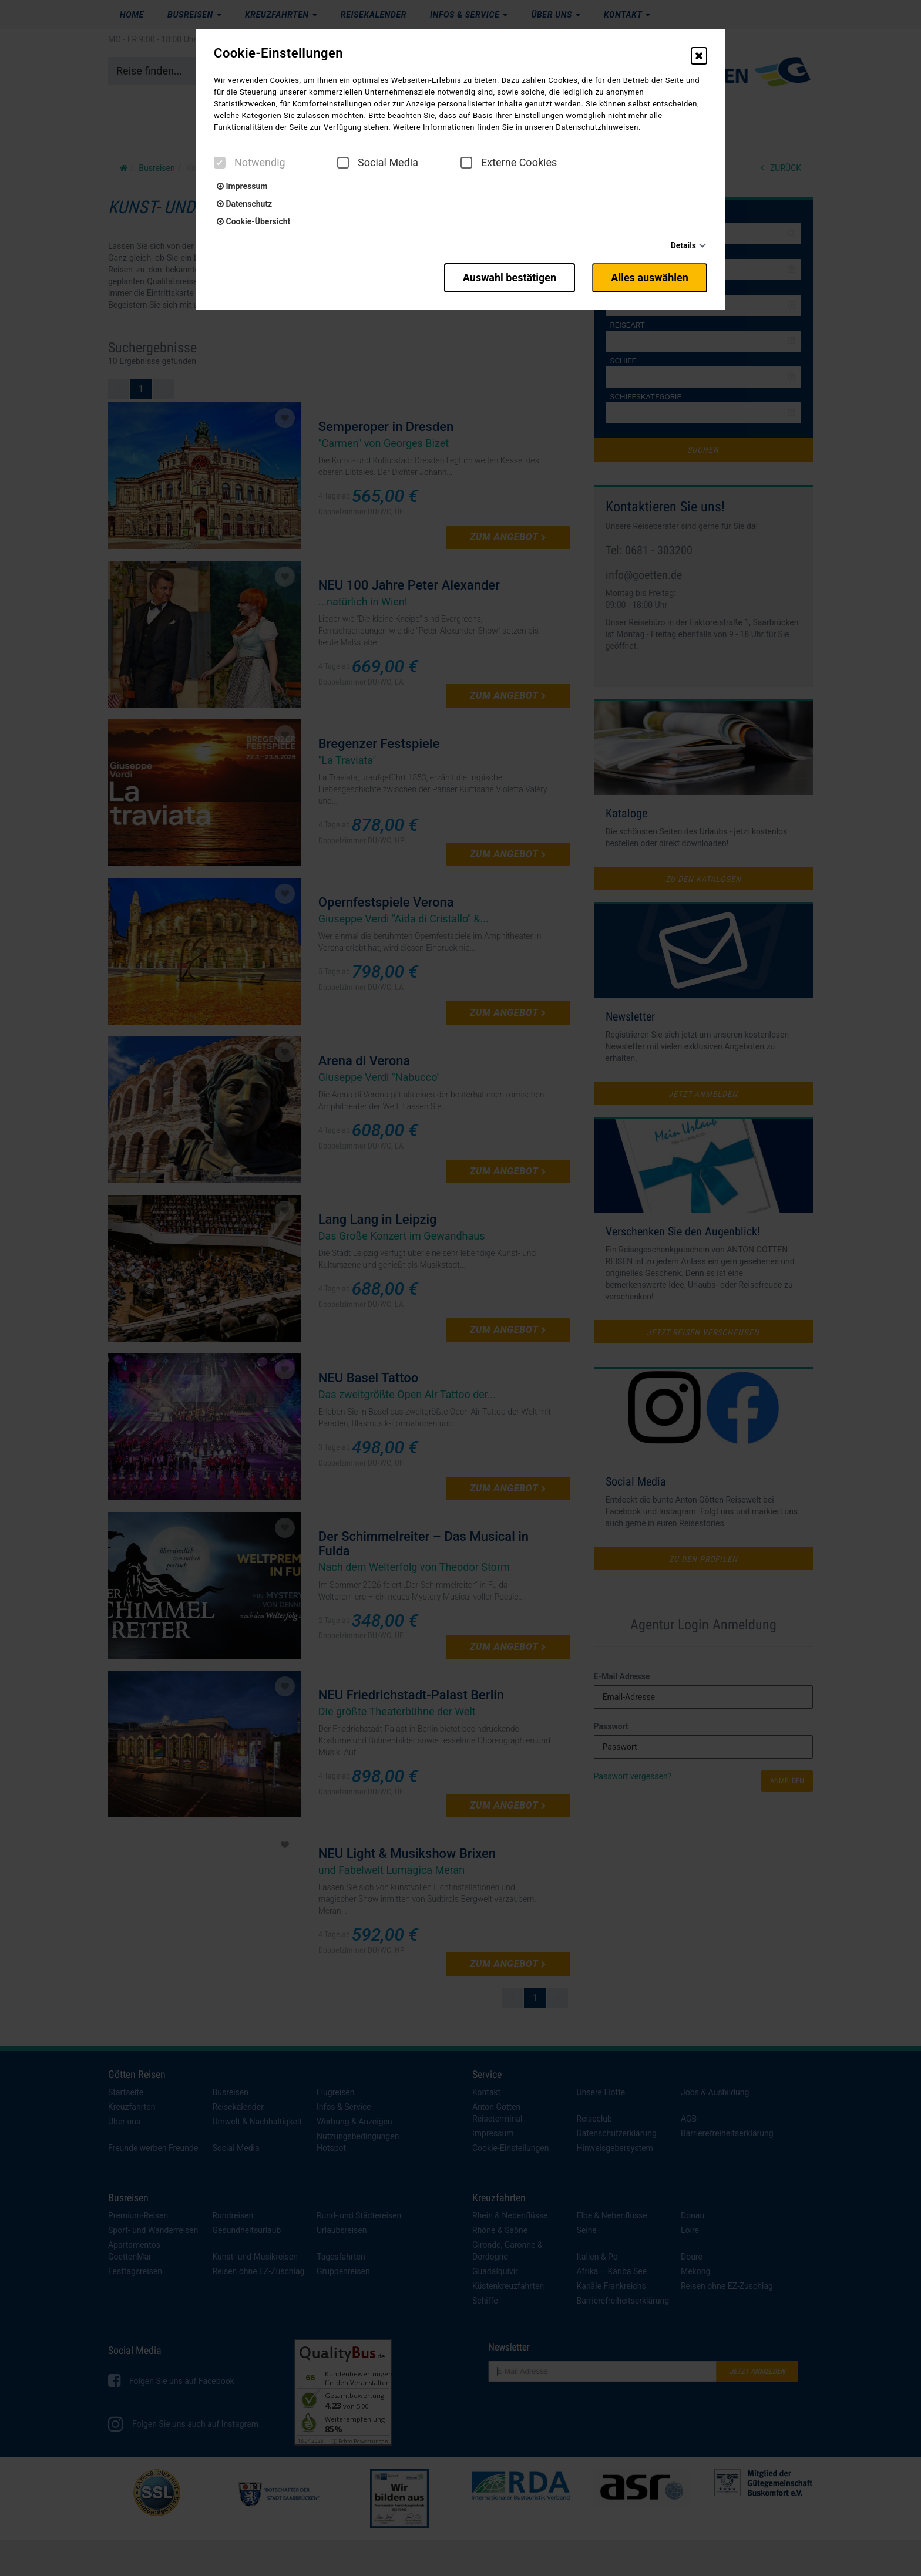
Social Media (377, 163)
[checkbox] (220, 163)
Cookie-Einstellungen (278, 53)
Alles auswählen (649, 277)
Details (683, 245)
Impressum (242, 186)
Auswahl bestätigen (509, 277)
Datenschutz (244, 203)
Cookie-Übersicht (253, 221)
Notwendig (249, 163)
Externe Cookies (508, 163)
